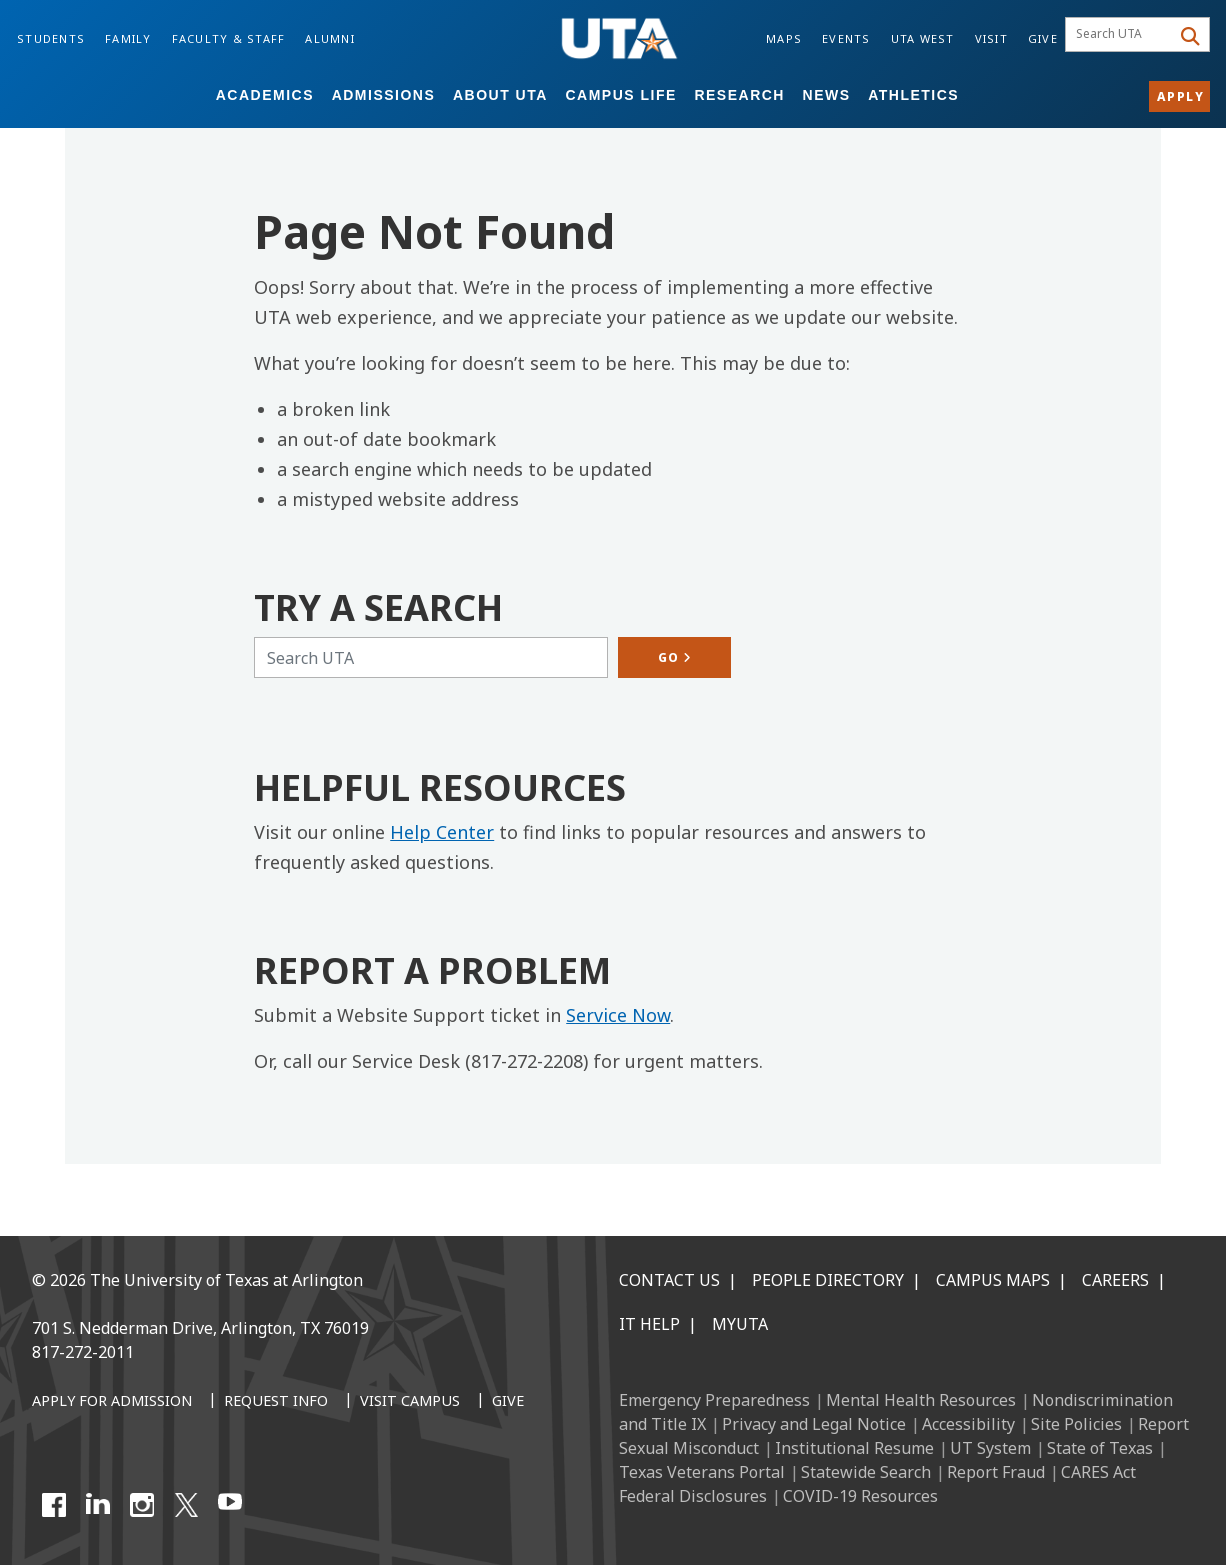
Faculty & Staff (229, 38)
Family (128, 38)
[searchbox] (1121, 35)
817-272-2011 (83, 1352)
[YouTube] (230, 1505)
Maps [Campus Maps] (784, 38)
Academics (265, 95)
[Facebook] (54, 1505)
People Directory (828, 1280)
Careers (1115, 1280)
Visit (991, 38)
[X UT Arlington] (186, 1505)
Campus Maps (993, 1280)
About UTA (500, 95)
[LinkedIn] (98, 1505)
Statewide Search (866, 1472)
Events (846, 38)
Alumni (330, 38)
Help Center (442, 832)
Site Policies (1076, 1424)
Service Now (618, 1015)
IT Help (649, 1324)
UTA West (923, 38)
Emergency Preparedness (714, 1400)
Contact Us (669, 1280)
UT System (990, 1448)
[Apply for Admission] (112, 1402)
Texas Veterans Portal (702, 1472)
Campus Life (620, 95)
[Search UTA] (431, 657)
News (827, 95)
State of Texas (1100, 1448)
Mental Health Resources (921, 1400)
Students (51, 38)
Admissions (384, 95)
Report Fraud (996, 1472)
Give (1043, 38)
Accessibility (968, 1424)
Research (739, 95)
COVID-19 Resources (860, 1496)
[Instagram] (142, 1505)
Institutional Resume (854, 1448)
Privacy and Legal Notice (814, 1424)
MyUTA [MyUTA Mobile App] (740, 1324)
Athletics (913, 95)
